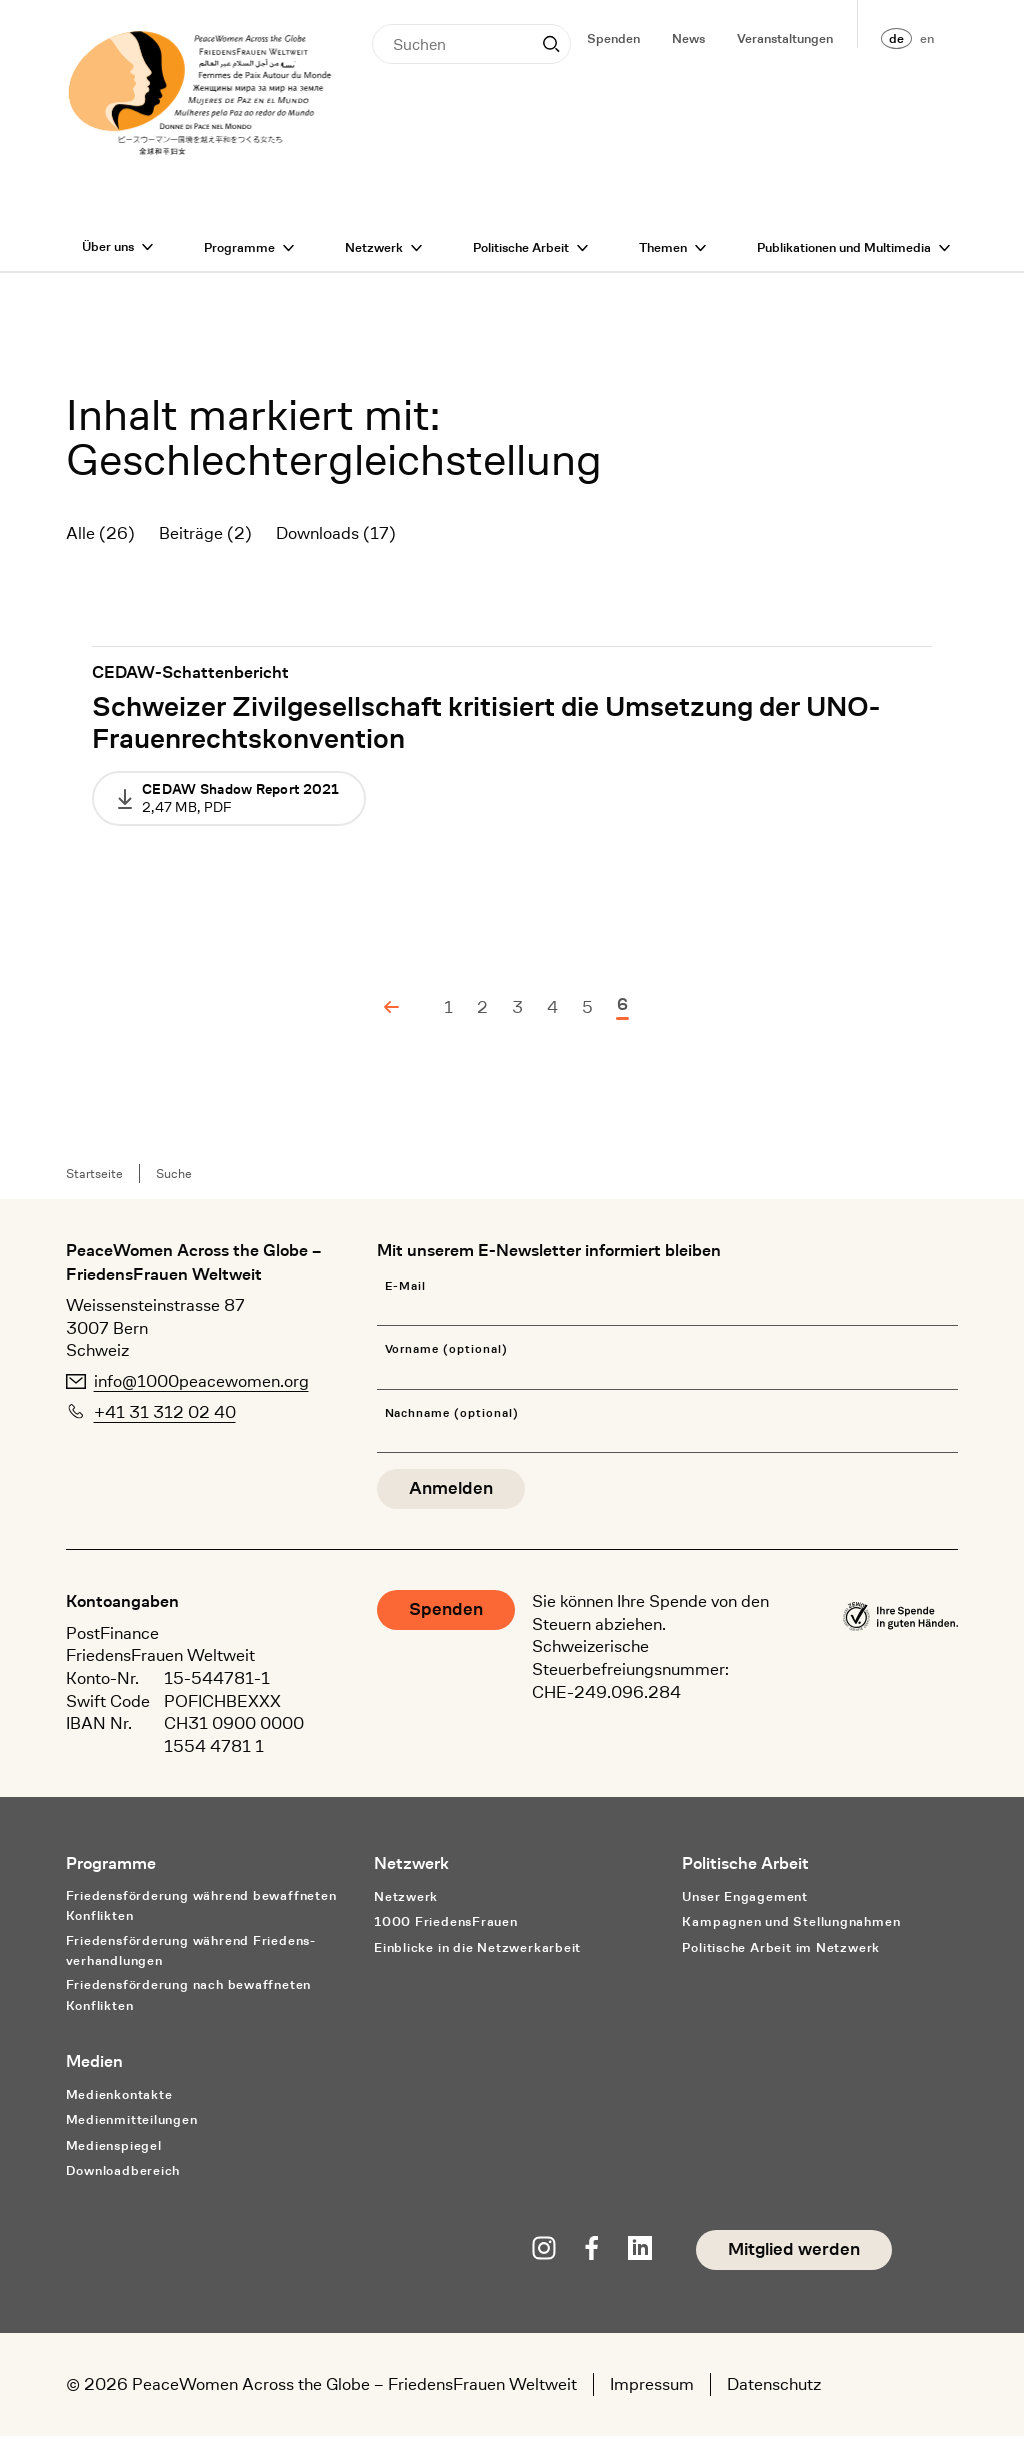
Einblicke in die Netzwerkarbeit (477, 1955)
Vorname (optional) (446, 1357)
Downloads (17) (336, 541)
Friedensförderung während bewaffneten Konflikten (201, 1914)
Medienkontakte (119, 2102)
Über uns (108, 254)
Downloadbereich (123, 2178)
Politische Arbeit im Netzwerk (781, 1955)
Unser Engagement (745, 1904)
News (688, 38)
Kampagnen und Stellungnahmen (791, 1929)
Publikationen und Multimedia (844, 255)
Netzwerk (374, 255)
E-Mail (406, 1294)
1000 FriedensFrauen (446, 1929)
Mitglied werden (794, 2257)
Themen (663, 255)
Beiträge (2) (205, 541)
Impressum (652, 2392)
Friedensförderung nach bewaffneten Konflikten (189, 2003)
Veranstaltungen (785, 38)
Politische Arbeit (521, 255)
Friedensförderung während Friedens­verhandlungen (191, 1959)
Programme (239, 255)
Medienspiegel (114, 2153)
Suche (174, 1181)
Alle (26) (100, 541)
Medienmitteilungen (132, 2127)
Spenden (613, 38)
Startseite (94, 1181)
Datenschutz (774, 2392)
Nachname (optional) (452, 1421)
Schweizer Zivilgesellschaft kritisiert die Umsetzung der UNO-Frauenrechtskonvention (486, 731)
